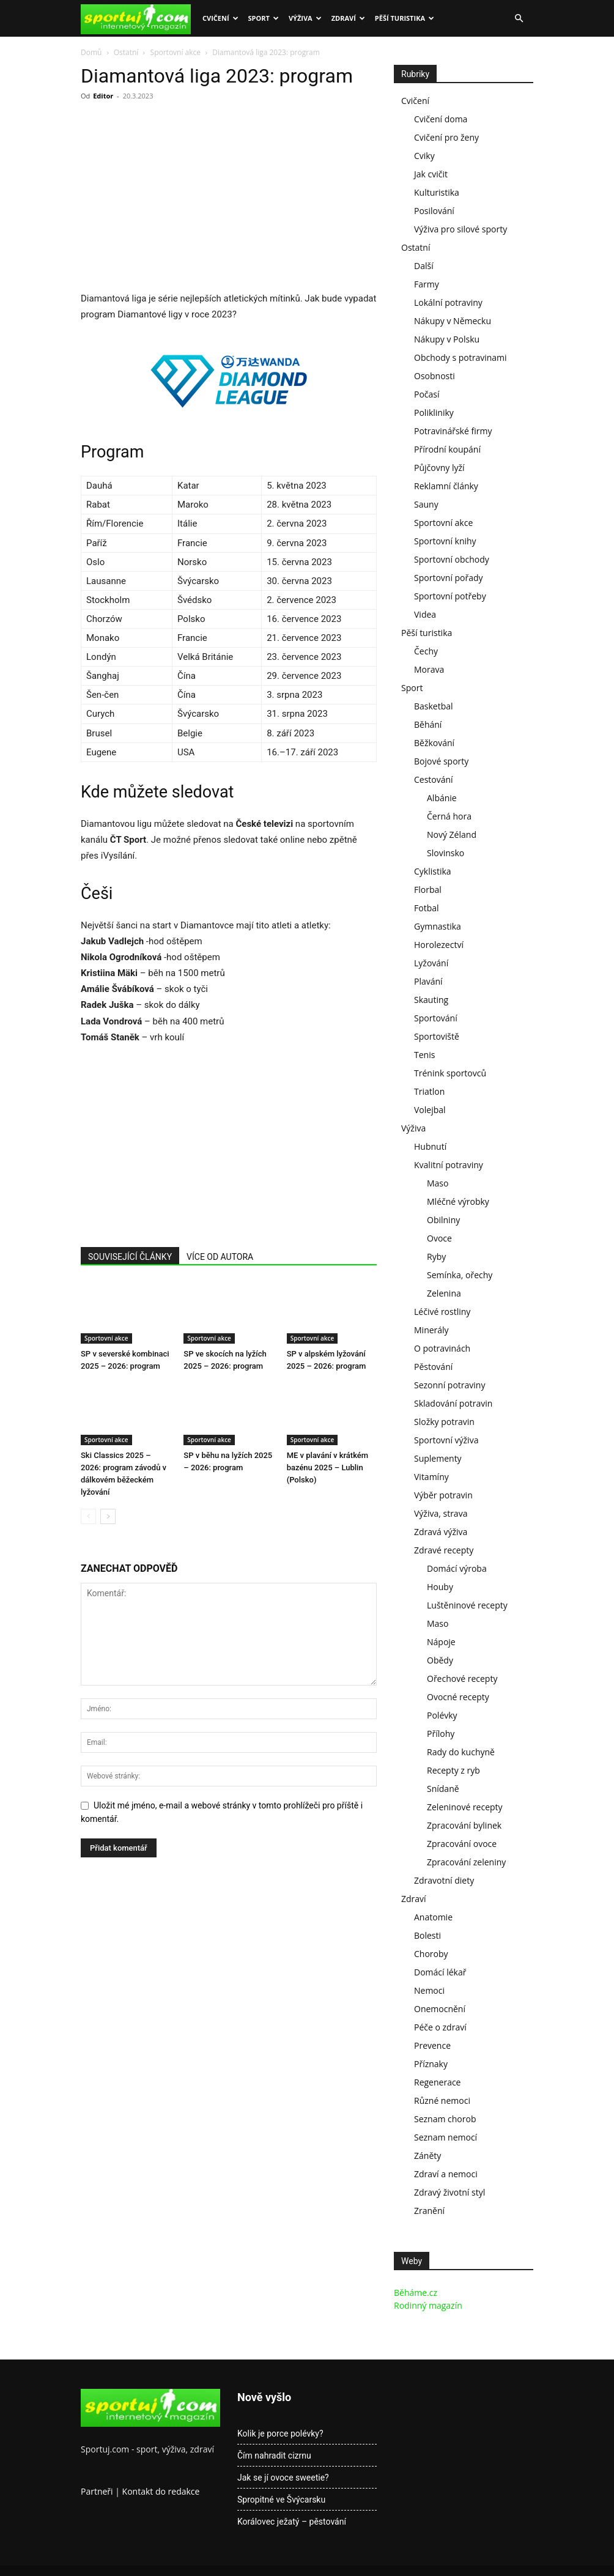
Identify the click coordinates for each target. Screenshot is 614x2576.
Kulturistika (436, 192)
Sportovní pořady (448, 577)
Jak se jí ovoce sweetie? (283, 2477)
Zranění (429, 2210)
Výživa (305, 18)
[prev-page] (88, 1516)
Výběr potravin (443, 1495)
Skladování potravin (453, 1403)
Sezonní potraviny (449, 1385)
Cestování (433, 779)
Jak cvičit (431, 174)
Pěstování (433, 1366)
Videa (425, 614)
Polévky (442, 1715)
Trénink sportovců (450, 1073)
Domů (91, 52)
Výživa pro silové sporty (460, 229)
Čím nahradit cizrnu (274, 2455)
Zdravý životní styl (449, 2192)
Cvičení (220, 18)
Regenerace (437, 2082)
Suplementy (438, 1458)
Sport (263, 18)
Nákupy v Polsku (446, 339)
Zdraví (348, 18)
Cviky (424, 155)
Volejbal (430, 1110)
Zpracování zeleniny (466, 1862)
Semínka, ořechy (459, 1275)
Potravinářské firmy (453, 431)
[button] (518, 18)
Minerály (431, 1330)
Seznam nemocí (445, 2137)
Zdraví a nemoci (446, 2174)
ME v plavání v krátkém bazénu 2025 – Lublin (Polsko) (327, 1467)
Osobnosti (434, 376)
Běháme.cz (415, 2292)
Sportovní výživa (446, 1440)
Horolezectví (439, 944)
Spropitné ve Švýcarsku (281, 2499)
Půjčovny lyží (439, 467)
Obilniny (443, 1220)
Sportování (435, 1018)
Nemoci (429, 1990)
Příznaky (431, 2064)
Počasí (427, 394)
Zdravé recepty (443, 1550)
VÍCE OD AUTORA (220, 1257)
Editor (103, 95)
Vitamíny (431, 1476)
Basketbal (433, 706)
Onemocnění (439, 2009)
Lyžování (431, 963)
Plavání (428, 981)
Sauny (426, 504)
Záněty (427, 2155)
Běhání (428, 724)
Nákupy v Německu (452, 321)
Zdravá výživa (440, 1532)
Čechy (426, 651)
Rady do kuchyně (461, 1752)
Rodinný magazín (428, 2305)
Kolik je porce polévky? (280, 2433)
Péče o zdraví (440, 2027)
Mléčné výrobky (458, 1201)
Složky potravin (444, 1421)
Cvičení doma (440, 119)
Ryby (436, 1256)
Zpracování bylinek (464, 1825)
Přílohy (440, 1733)
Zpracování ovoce (462, 1843)
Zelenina (444, 1293)
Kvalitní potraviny (448, 1165)
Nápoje (441, 1642)
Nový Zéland (451, 834)
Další (424, 266)
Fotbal (426, 908)
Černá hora (449, 816)
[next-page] (108, 1516)
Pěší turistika (404, 18)
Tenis (424, 1054)
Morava (429, 669)
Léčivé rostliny (442, 1311)
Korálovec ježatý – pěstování (291, 2521)
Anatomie (433, 1917)
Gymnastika (437, 926)
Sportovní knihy (445, 541)
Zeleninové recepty (465, 1807)
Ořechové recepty (462, 1678)
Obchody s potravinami (460, 357)
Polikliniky (434, 412)
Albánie (442, 798)
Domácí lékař (440, 1972)
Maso (437, 1183)
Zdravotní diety (444, 1880)
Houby (440, 1587)
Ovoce (439, 1238)
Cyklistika (432, 871)
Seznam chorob (445, 2119)
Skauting (431, 999)
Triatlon (429, 1091)
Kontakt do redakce (161, 2491)
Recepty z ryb (453, 1770)
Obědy (440, 1660)
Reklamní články (446, 486)
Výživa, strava (440, 1513)
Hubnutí (430, 1146)
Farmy (426, 284)
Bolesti (427, 1935)
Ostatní (126, 52)
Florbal (428, 889)
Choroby (431, 1954)
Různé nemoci (442, 2100)
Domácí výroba (457, 1568)
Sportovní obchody (451, 559)
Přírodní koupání (447, 449)
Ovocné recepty (458, 1697)
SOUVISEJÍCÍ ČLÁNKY (130, 1257)
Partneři (97, 2491)
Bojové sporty (441, 761)
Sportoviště (436, 1036)
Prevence (432, 2045)
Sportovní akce (175, 52)
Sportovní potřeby (450, 596)
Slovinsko (445, 853)
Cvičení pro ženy (446, 137)
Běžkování (434, 743)
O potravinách (442, 1348)
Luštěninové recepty (467, 1605)
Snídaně (443, 1788)
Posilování (434, 211)
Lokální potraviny (448, 302)
